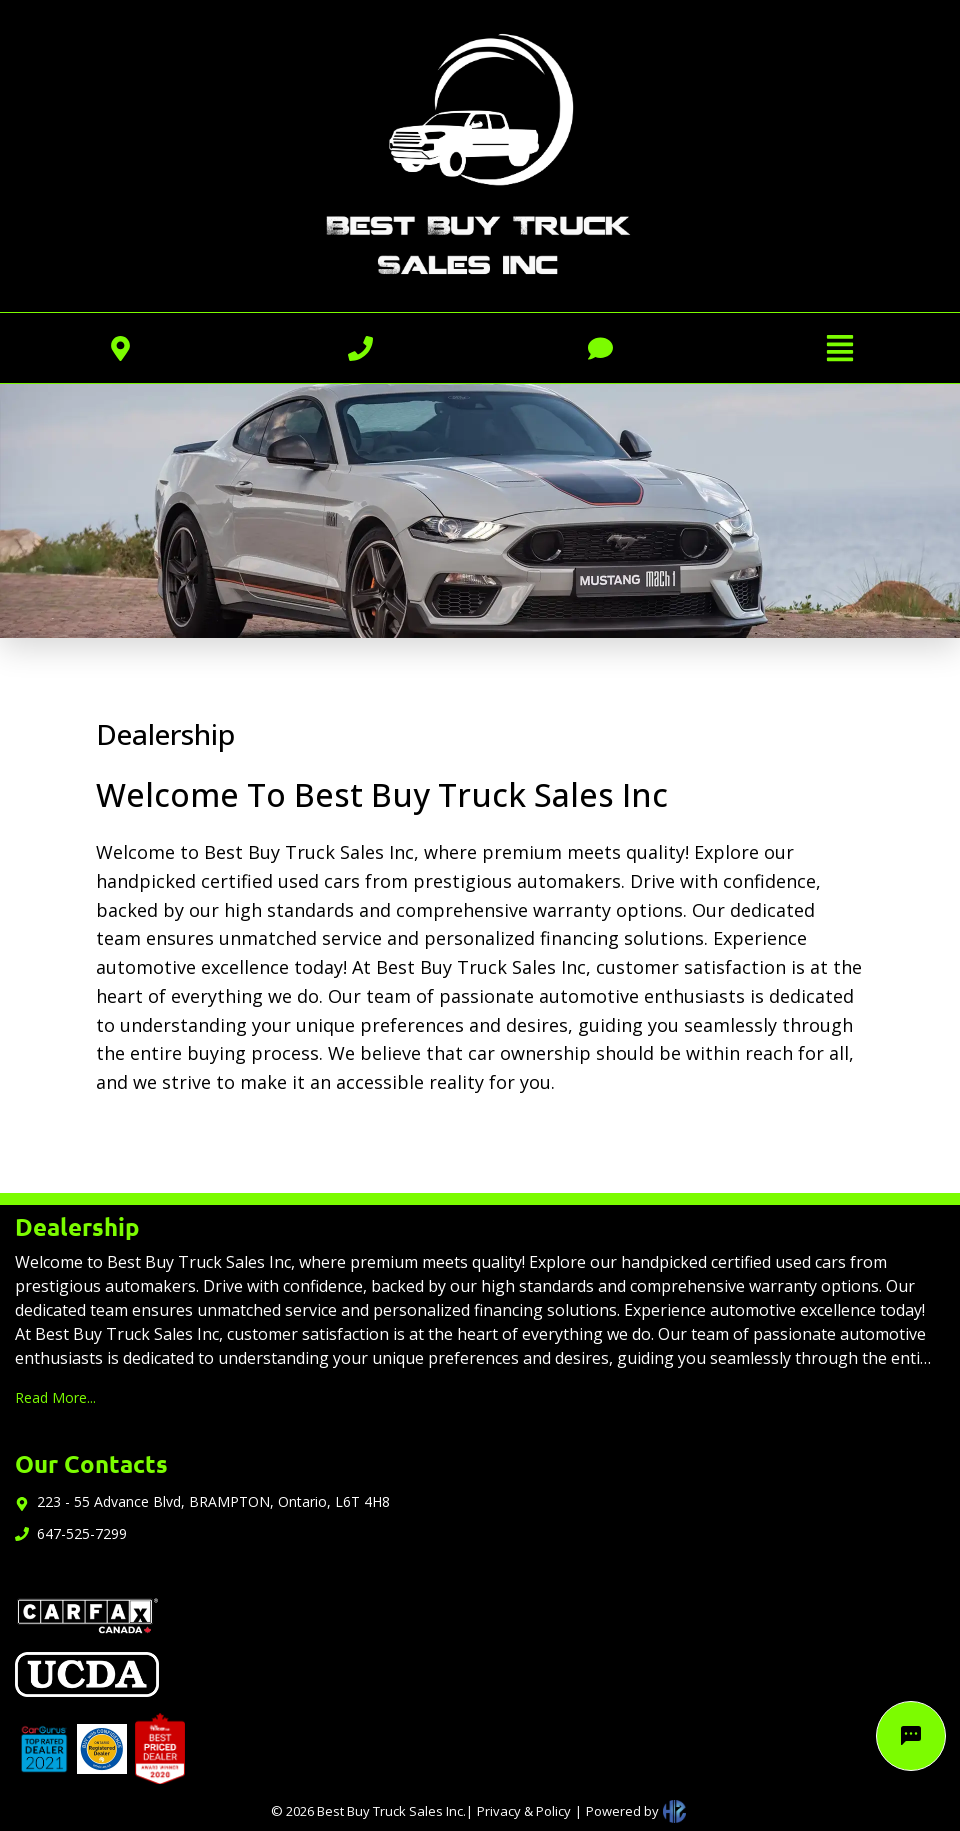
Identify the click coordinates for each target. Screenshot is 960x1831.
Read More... (55, 1397)
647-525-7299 (82, 1533)
